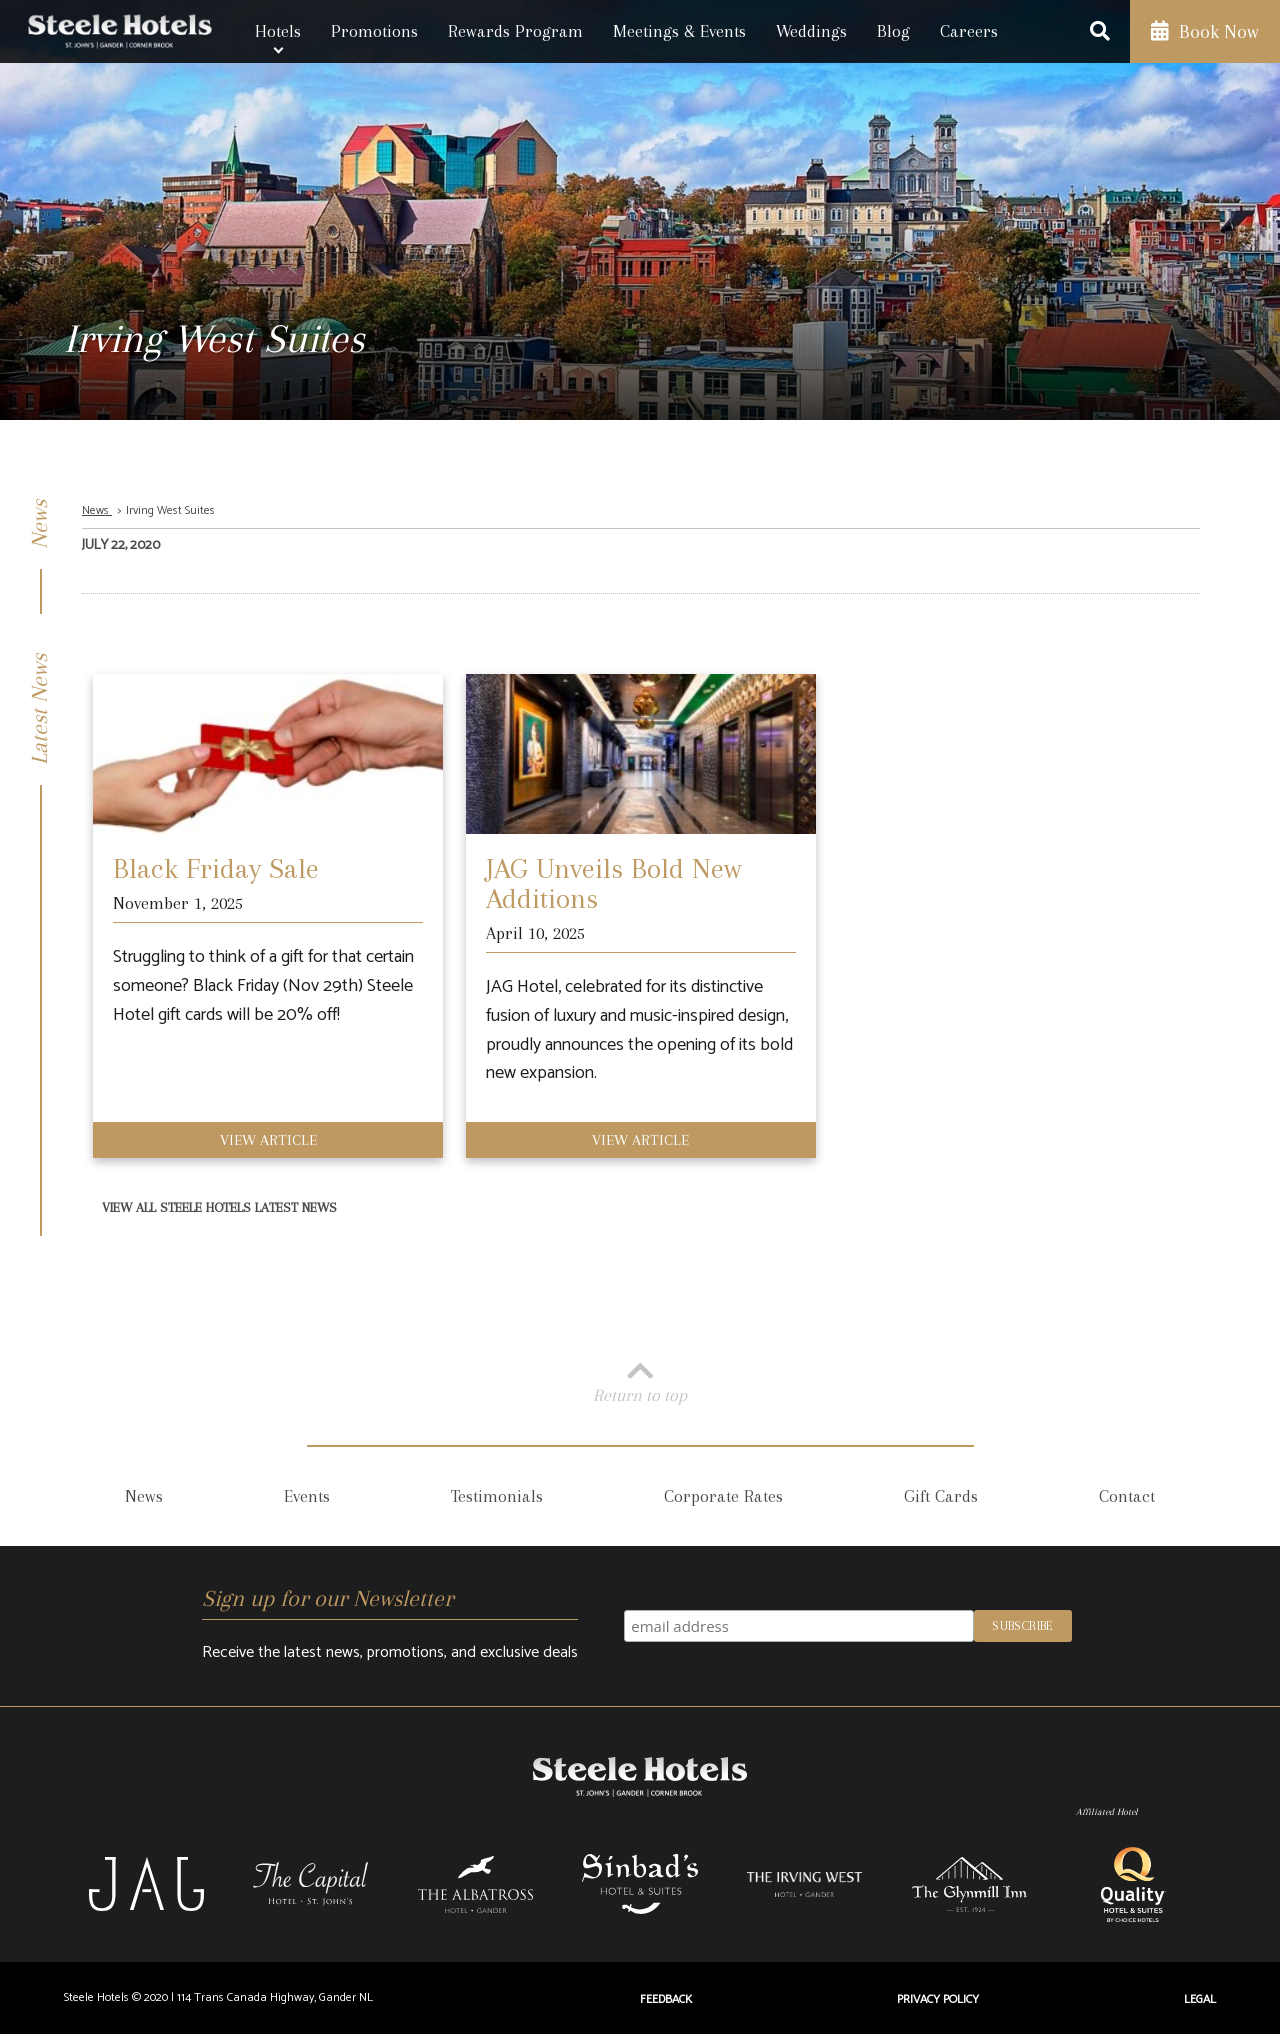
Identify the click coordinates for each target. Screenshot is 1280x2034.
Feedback (666, 1999)
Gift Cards (941, 1496)
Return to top (640, 1380)
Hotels (278, 31)
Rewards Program (515, 31)
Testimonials (497, 1496)
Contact (1127, 1496)
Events (307, 1496)
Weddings (811, 31)
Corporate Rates (723, 1496)
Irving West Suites (170, 510)
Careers (969, 31)
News (97, 510)
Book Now (1205, 32)
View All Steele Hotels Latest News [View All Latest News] (219, 1208)
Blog (893, 31)
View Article (268, 1140)
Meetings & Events (679, 31)
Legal (1200, 1999)
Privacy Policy (938, 1999)
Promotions (374, 31)
